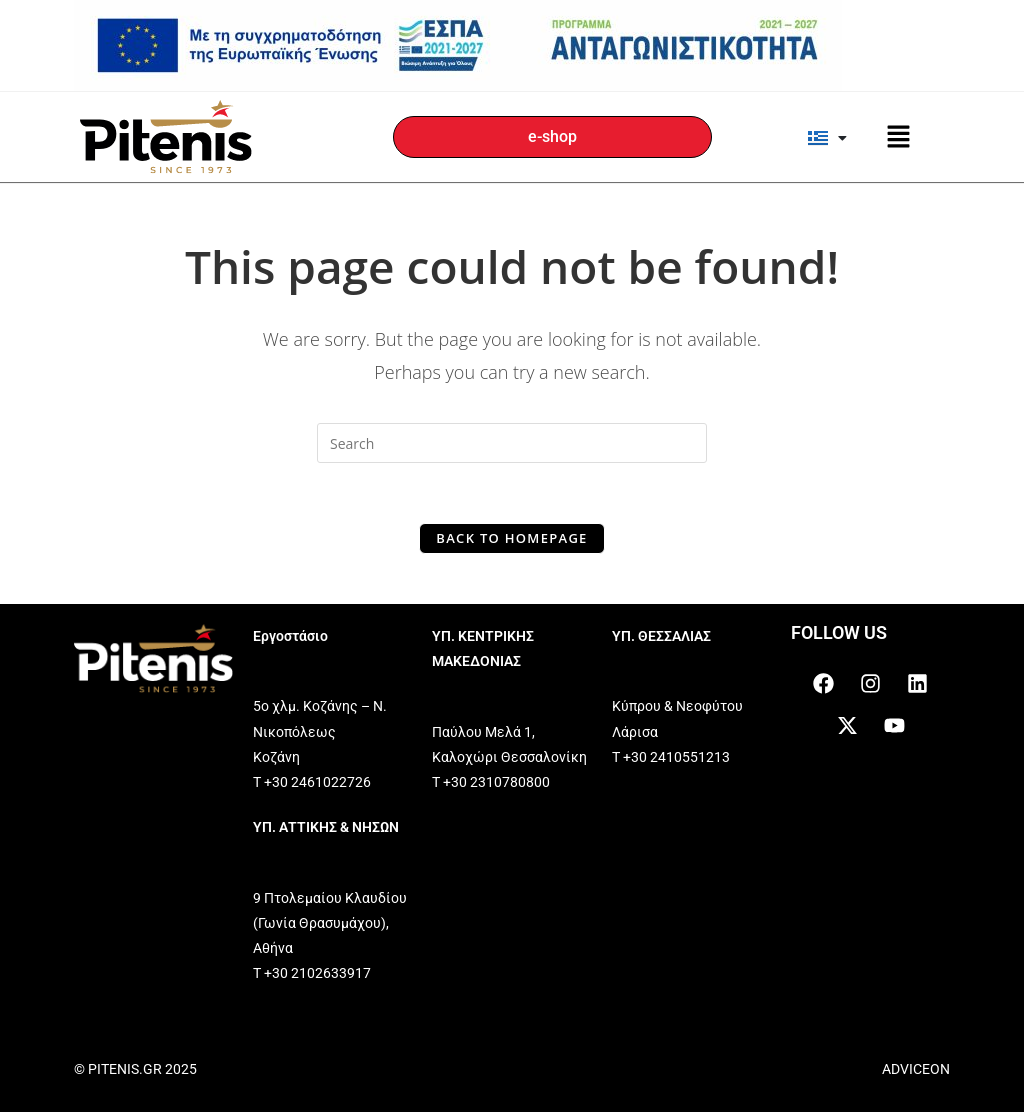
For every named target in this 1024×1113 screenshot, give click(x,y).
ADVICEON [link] (916, 1069)
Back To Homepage (511, 538)
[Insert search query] (512, 443)
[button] (898, 137)
